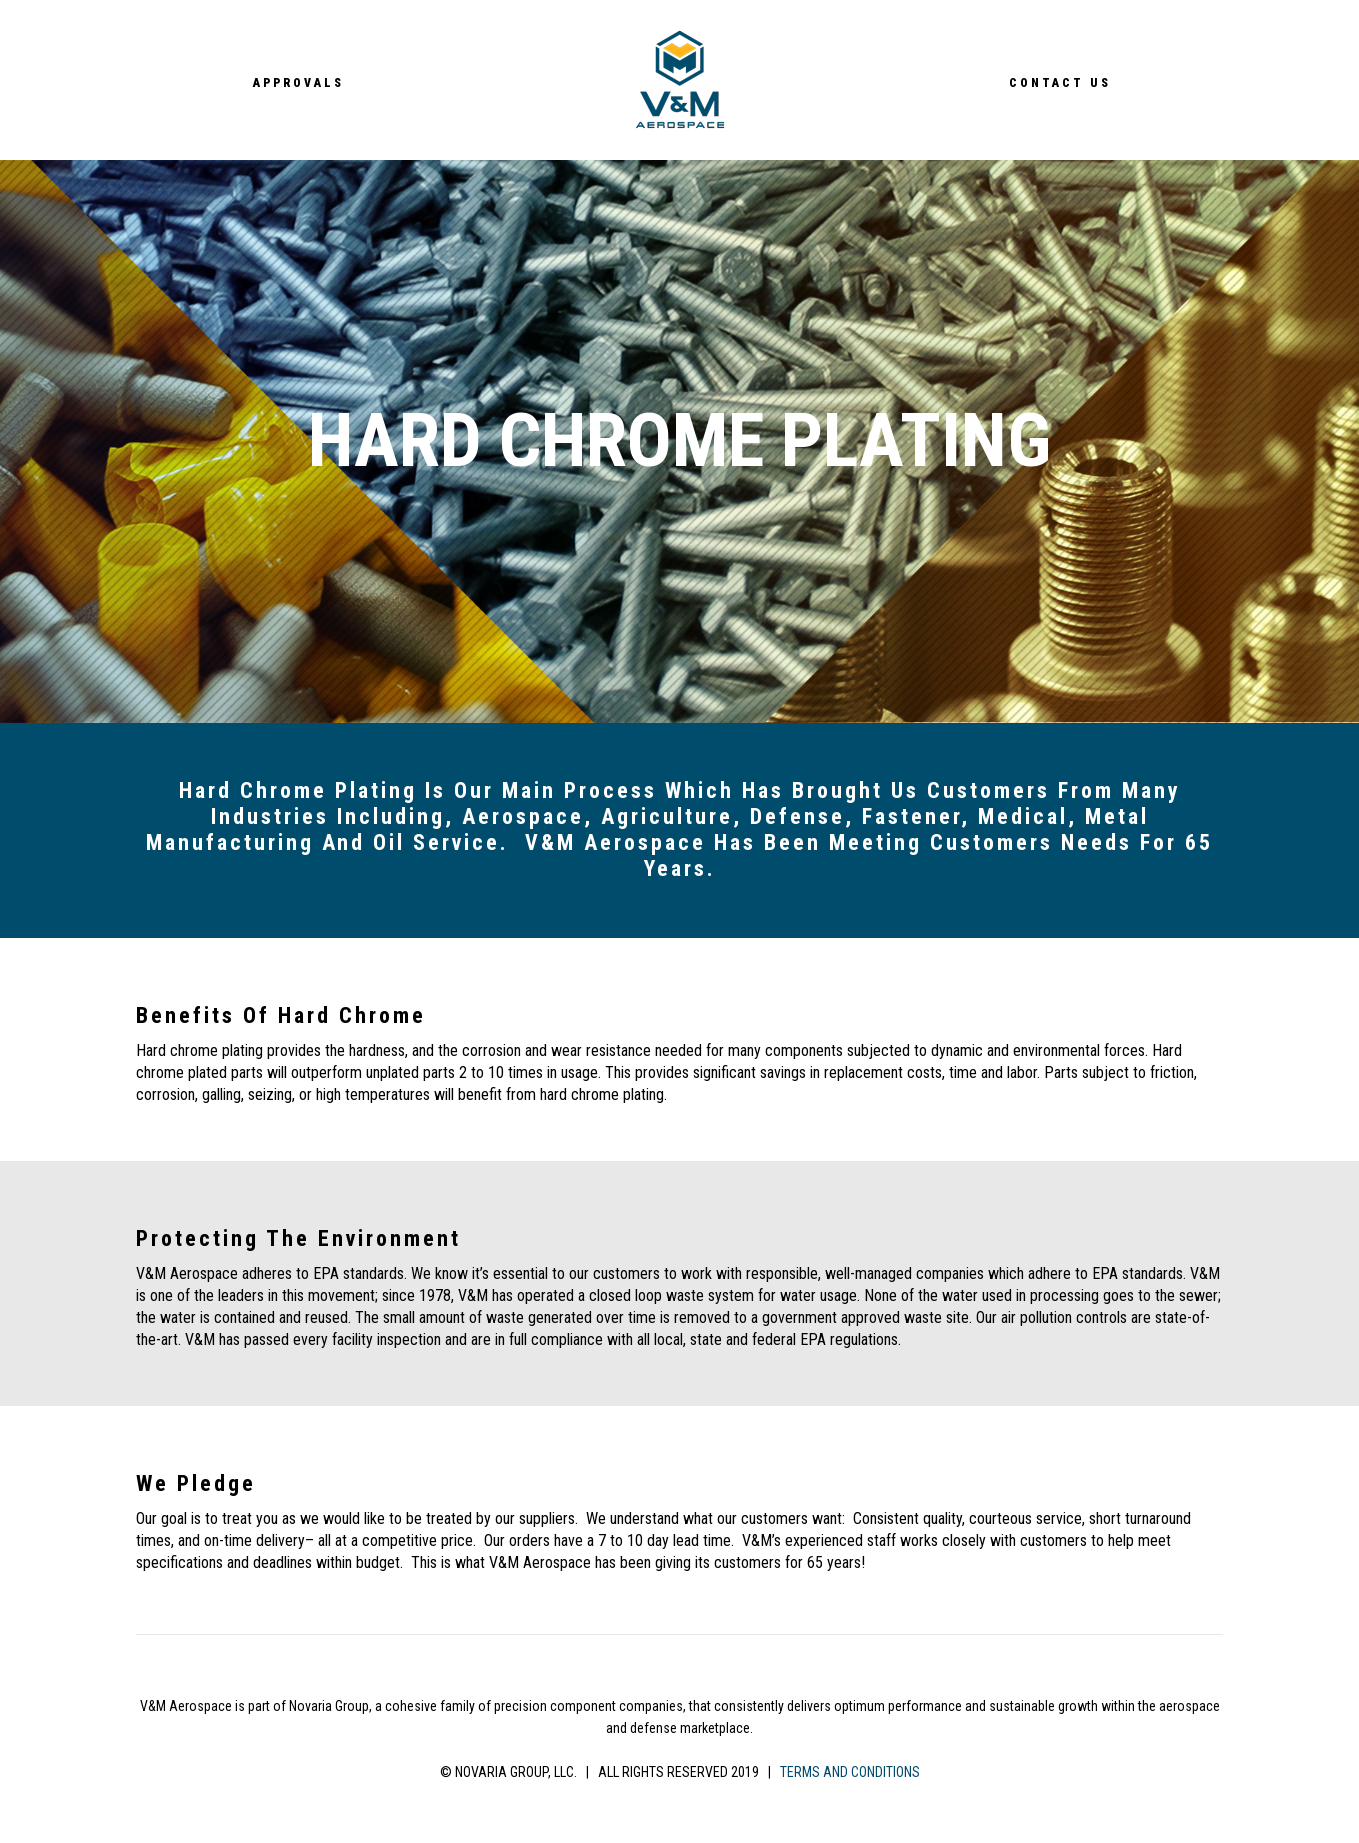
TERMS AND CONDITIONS (850, 1772)
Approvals (298, 82)
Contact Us (1060, 82)
